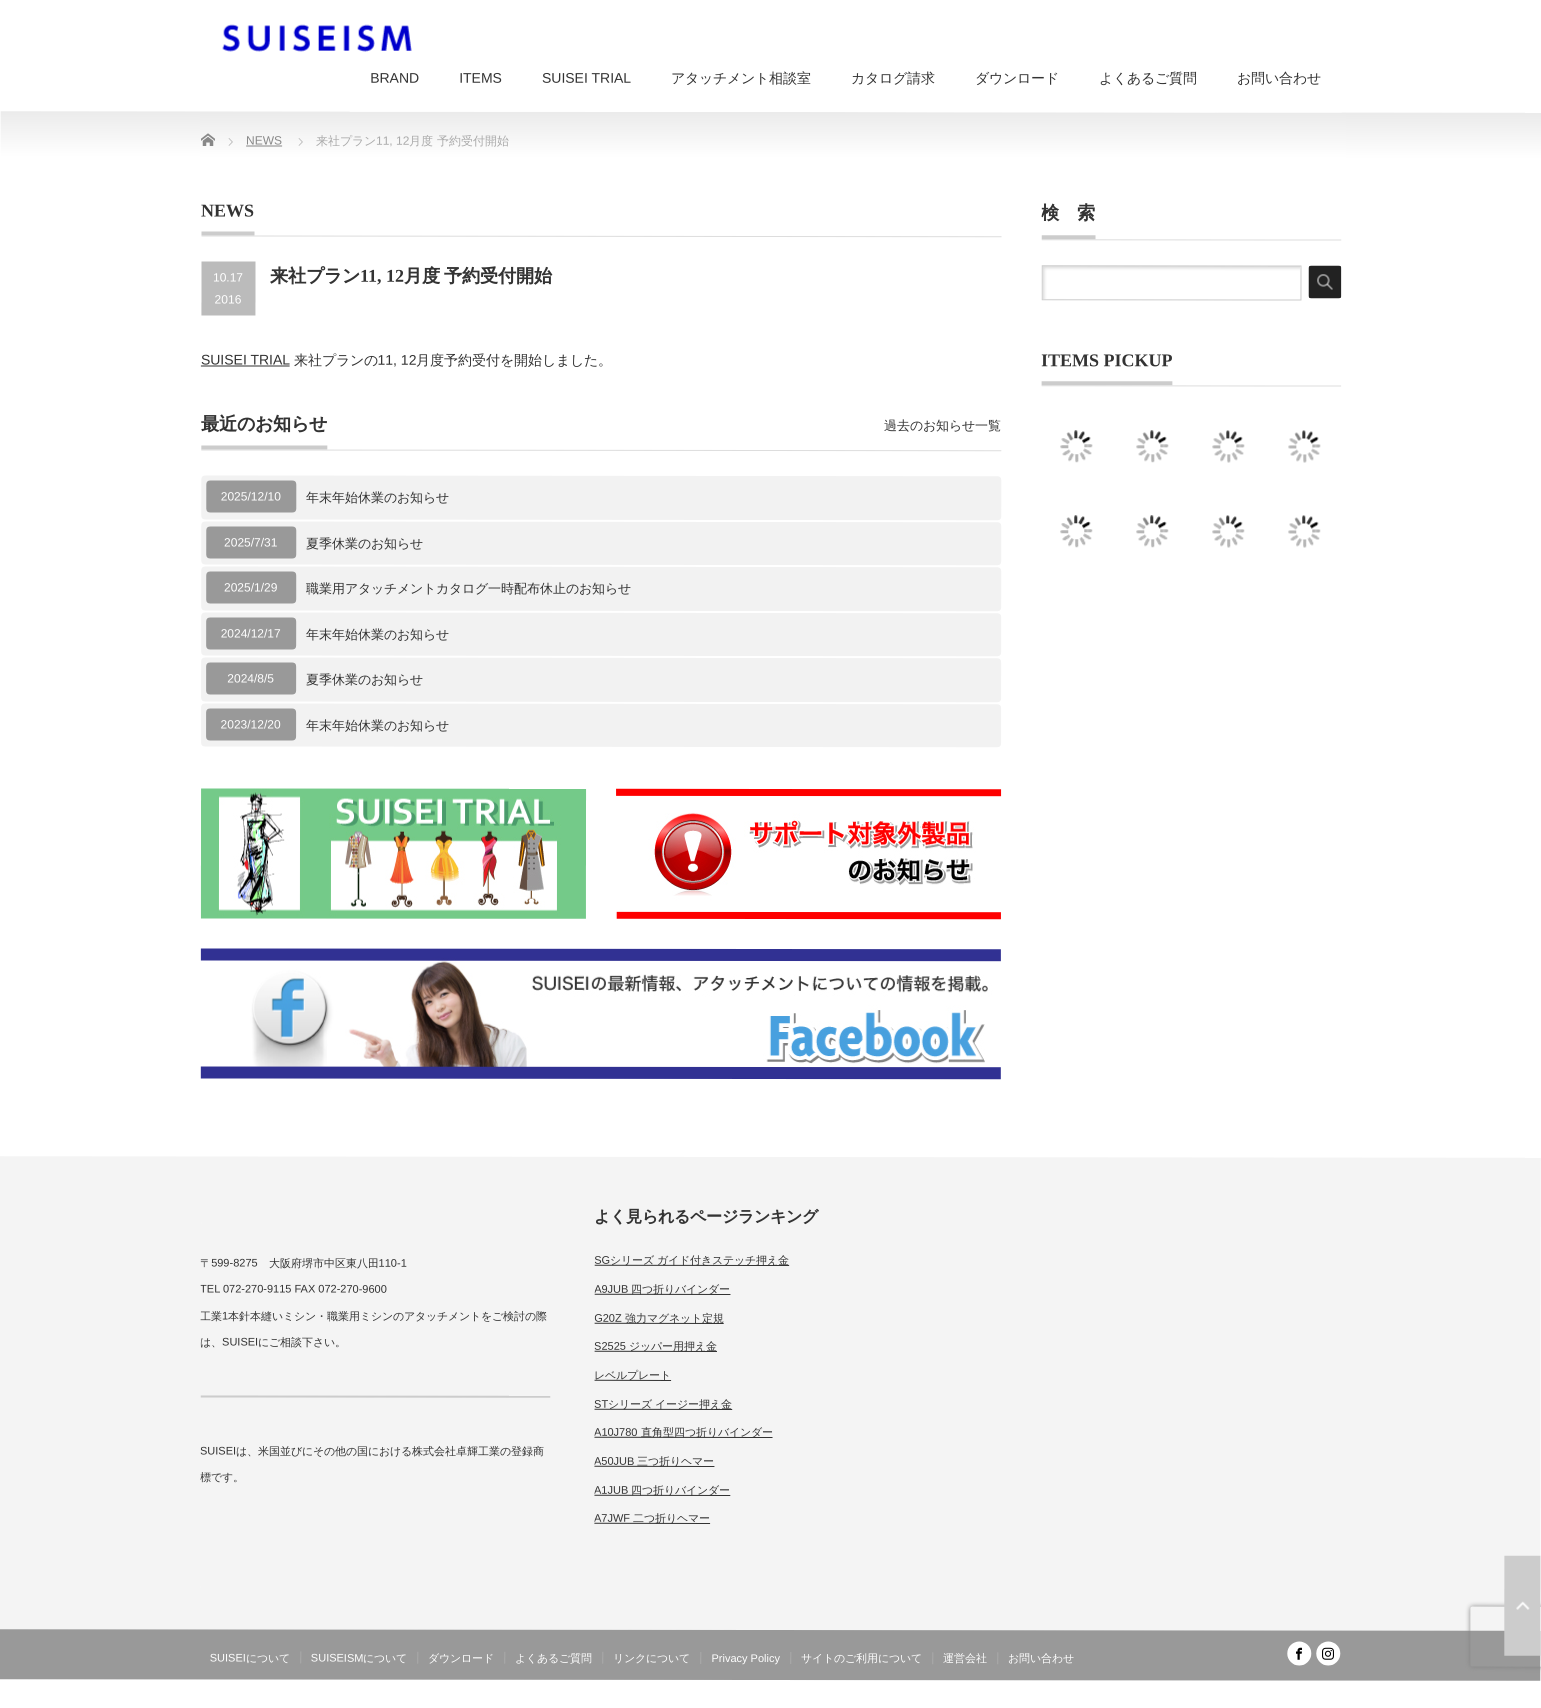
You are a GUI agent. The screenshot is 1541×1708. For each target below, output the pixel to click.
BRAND (394, 78)
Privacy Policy (745, 1658)
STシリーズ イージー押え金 (663, 1403)
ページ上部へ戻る (1522, 1606)
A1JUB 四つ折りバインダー (662, 1490)
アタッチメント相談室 (741, 78)
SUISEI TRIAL (586, 78)
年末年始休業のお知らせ (377, 497)
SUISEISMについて (359, 1658)
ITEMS (480, 78)
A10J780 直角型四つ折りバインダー (683, 1432)
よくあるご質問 (1148, 78)
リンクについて (651, 1658)
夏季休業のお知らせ (364, 542)
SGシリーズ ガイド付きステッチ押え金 (691, 1260)
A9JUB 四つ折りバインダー (662, 1289)
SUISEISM (1253, 1692)
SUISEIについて (250, 1658)
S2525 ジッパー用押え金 (655, 1346)
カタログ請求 (893, 78)
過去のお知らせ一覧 (942, 425)
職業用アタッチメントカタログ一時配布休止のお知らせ (468, 588)
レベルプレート (632, 1375)
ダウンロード (1017, 78)
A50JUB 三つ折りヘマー (654, 1461)
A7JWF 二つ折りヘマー (652, 1518)
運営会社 (965, 1658)
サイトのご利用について (861, 1658)
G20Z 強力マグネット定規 (659, 1317)
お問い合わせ (1279, 78)
